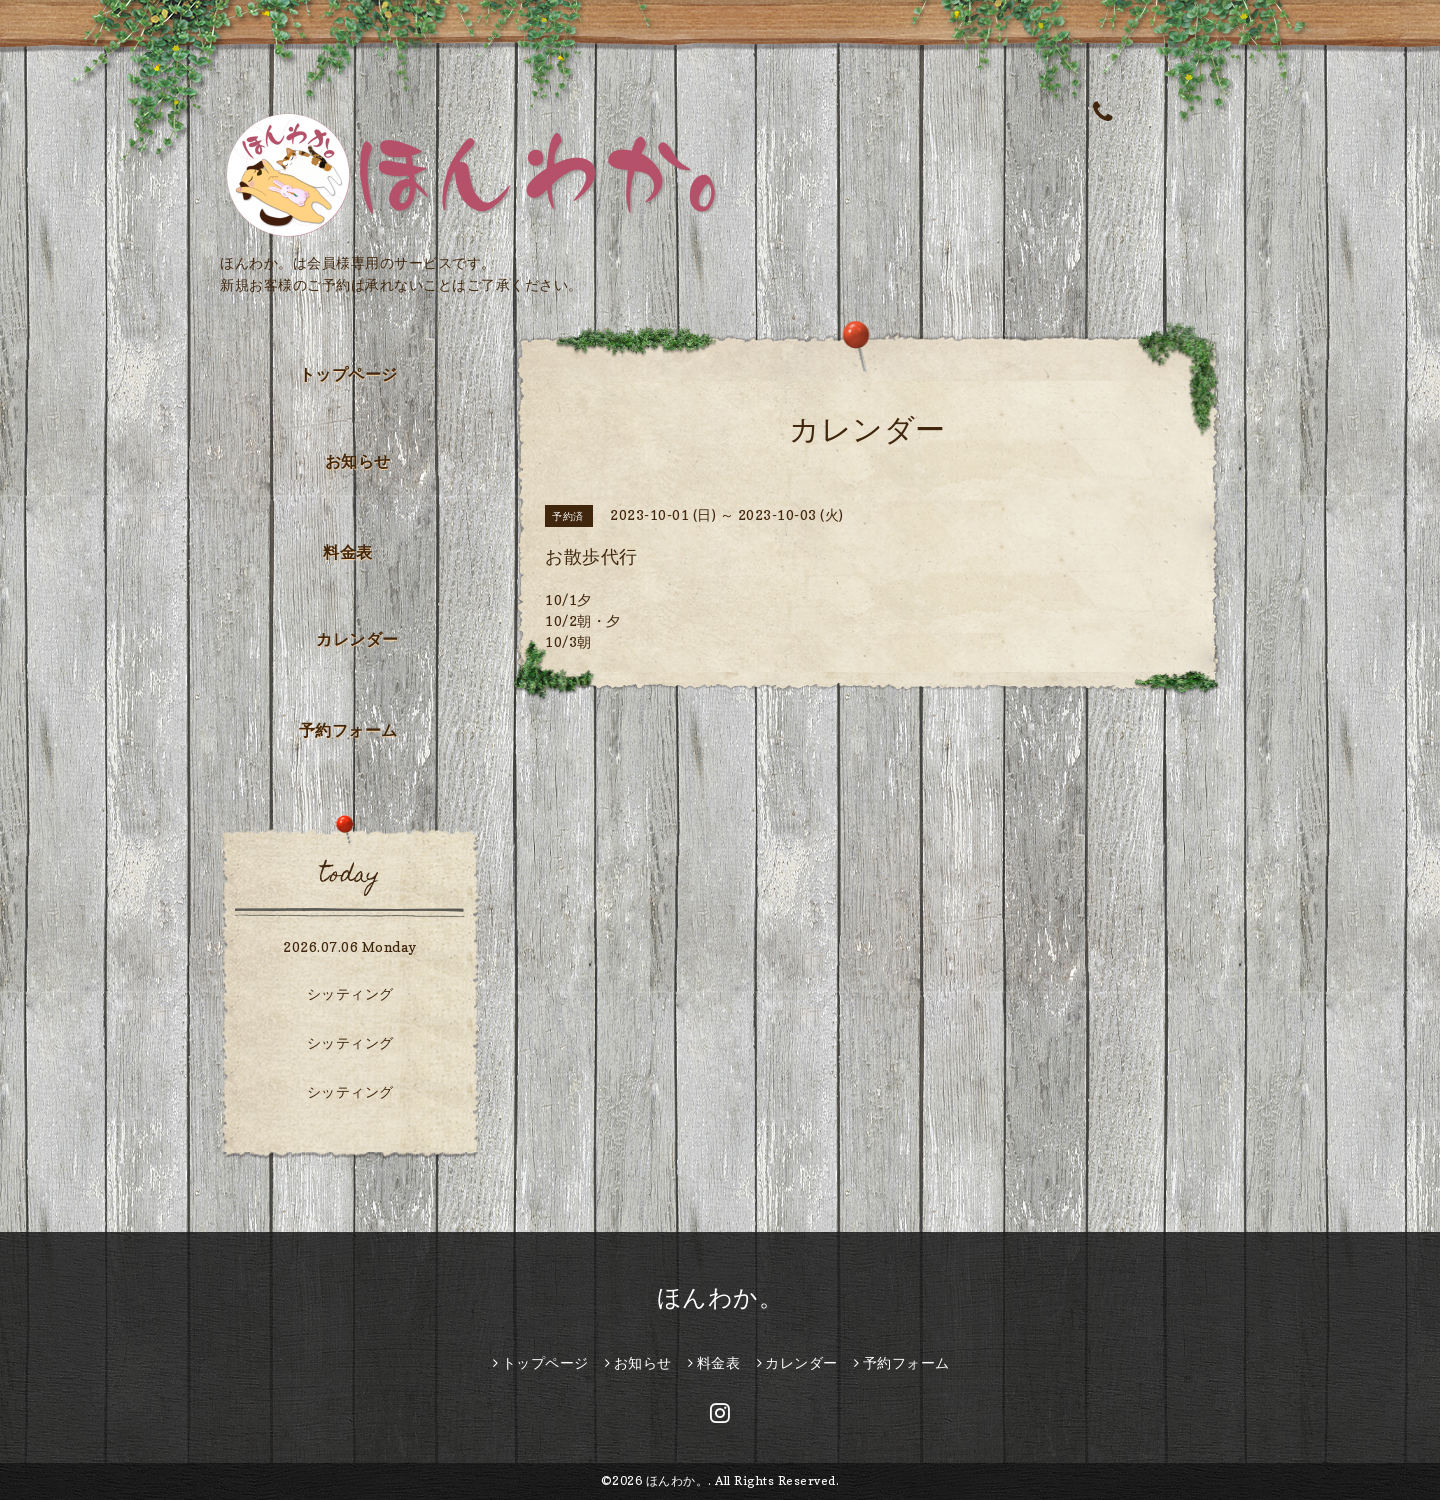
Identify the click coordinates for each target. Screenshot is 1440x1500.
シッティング (350, 993)
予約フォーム (348, 730)
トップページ (348, 374)
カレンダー (357, 639)
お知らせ (358, 461)
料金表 (348, 552)
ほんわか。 (720, 1297)
